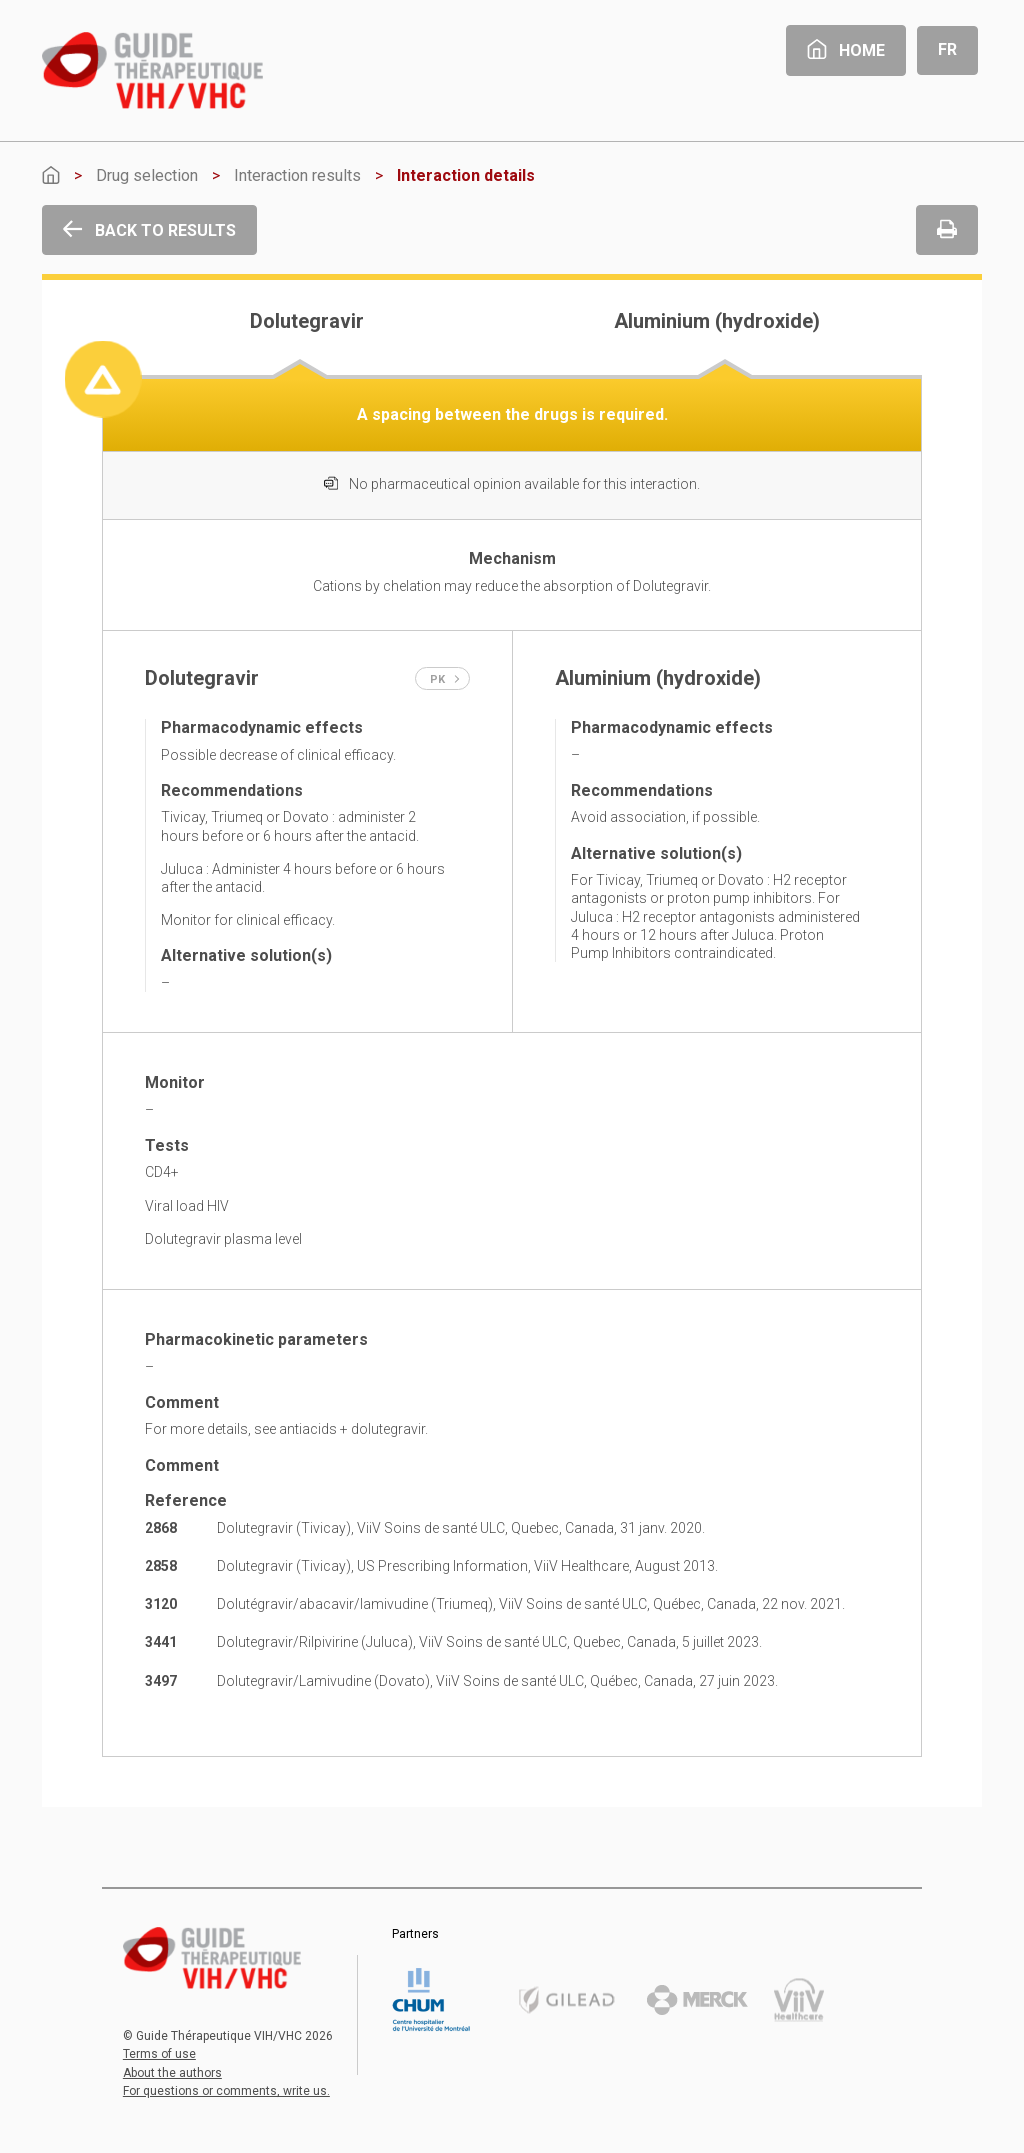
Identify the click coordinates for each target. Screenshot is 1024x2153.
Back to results (149, 230)
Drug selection (147, 175)
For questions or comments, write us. (226, 2091)
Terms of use (159, 2054)
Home (846, 50)
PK (445, 679)
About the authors (172, 2073)
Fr (947, 49)
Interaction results (297, 175)
